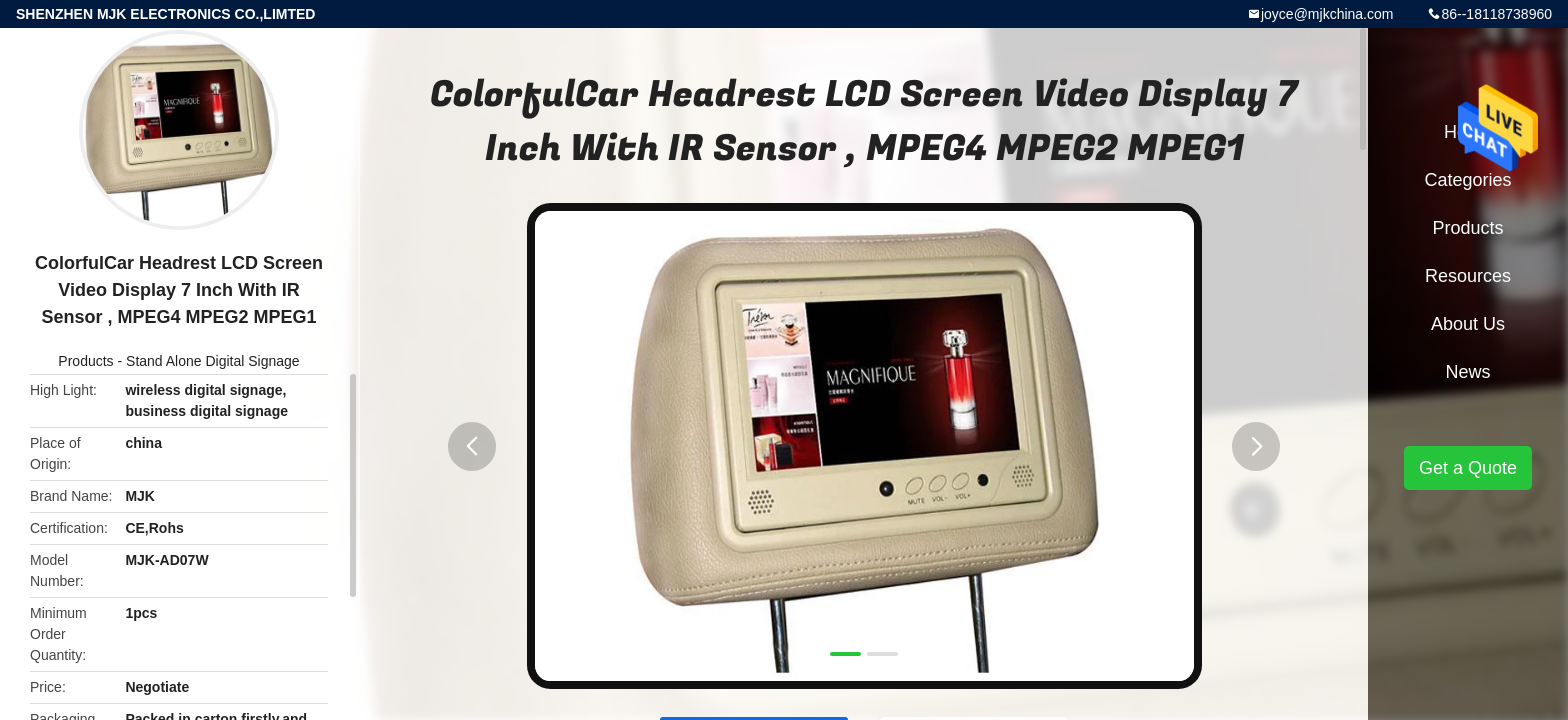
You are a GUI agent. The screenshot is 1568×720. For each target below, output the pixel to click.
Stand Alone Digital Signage (213, 361)
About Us (1468, 324)
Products (85, 361)
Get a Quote (1468, 468)
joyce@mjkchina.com (1327, 14)
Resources (1468, 276)
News (1467, 372)
